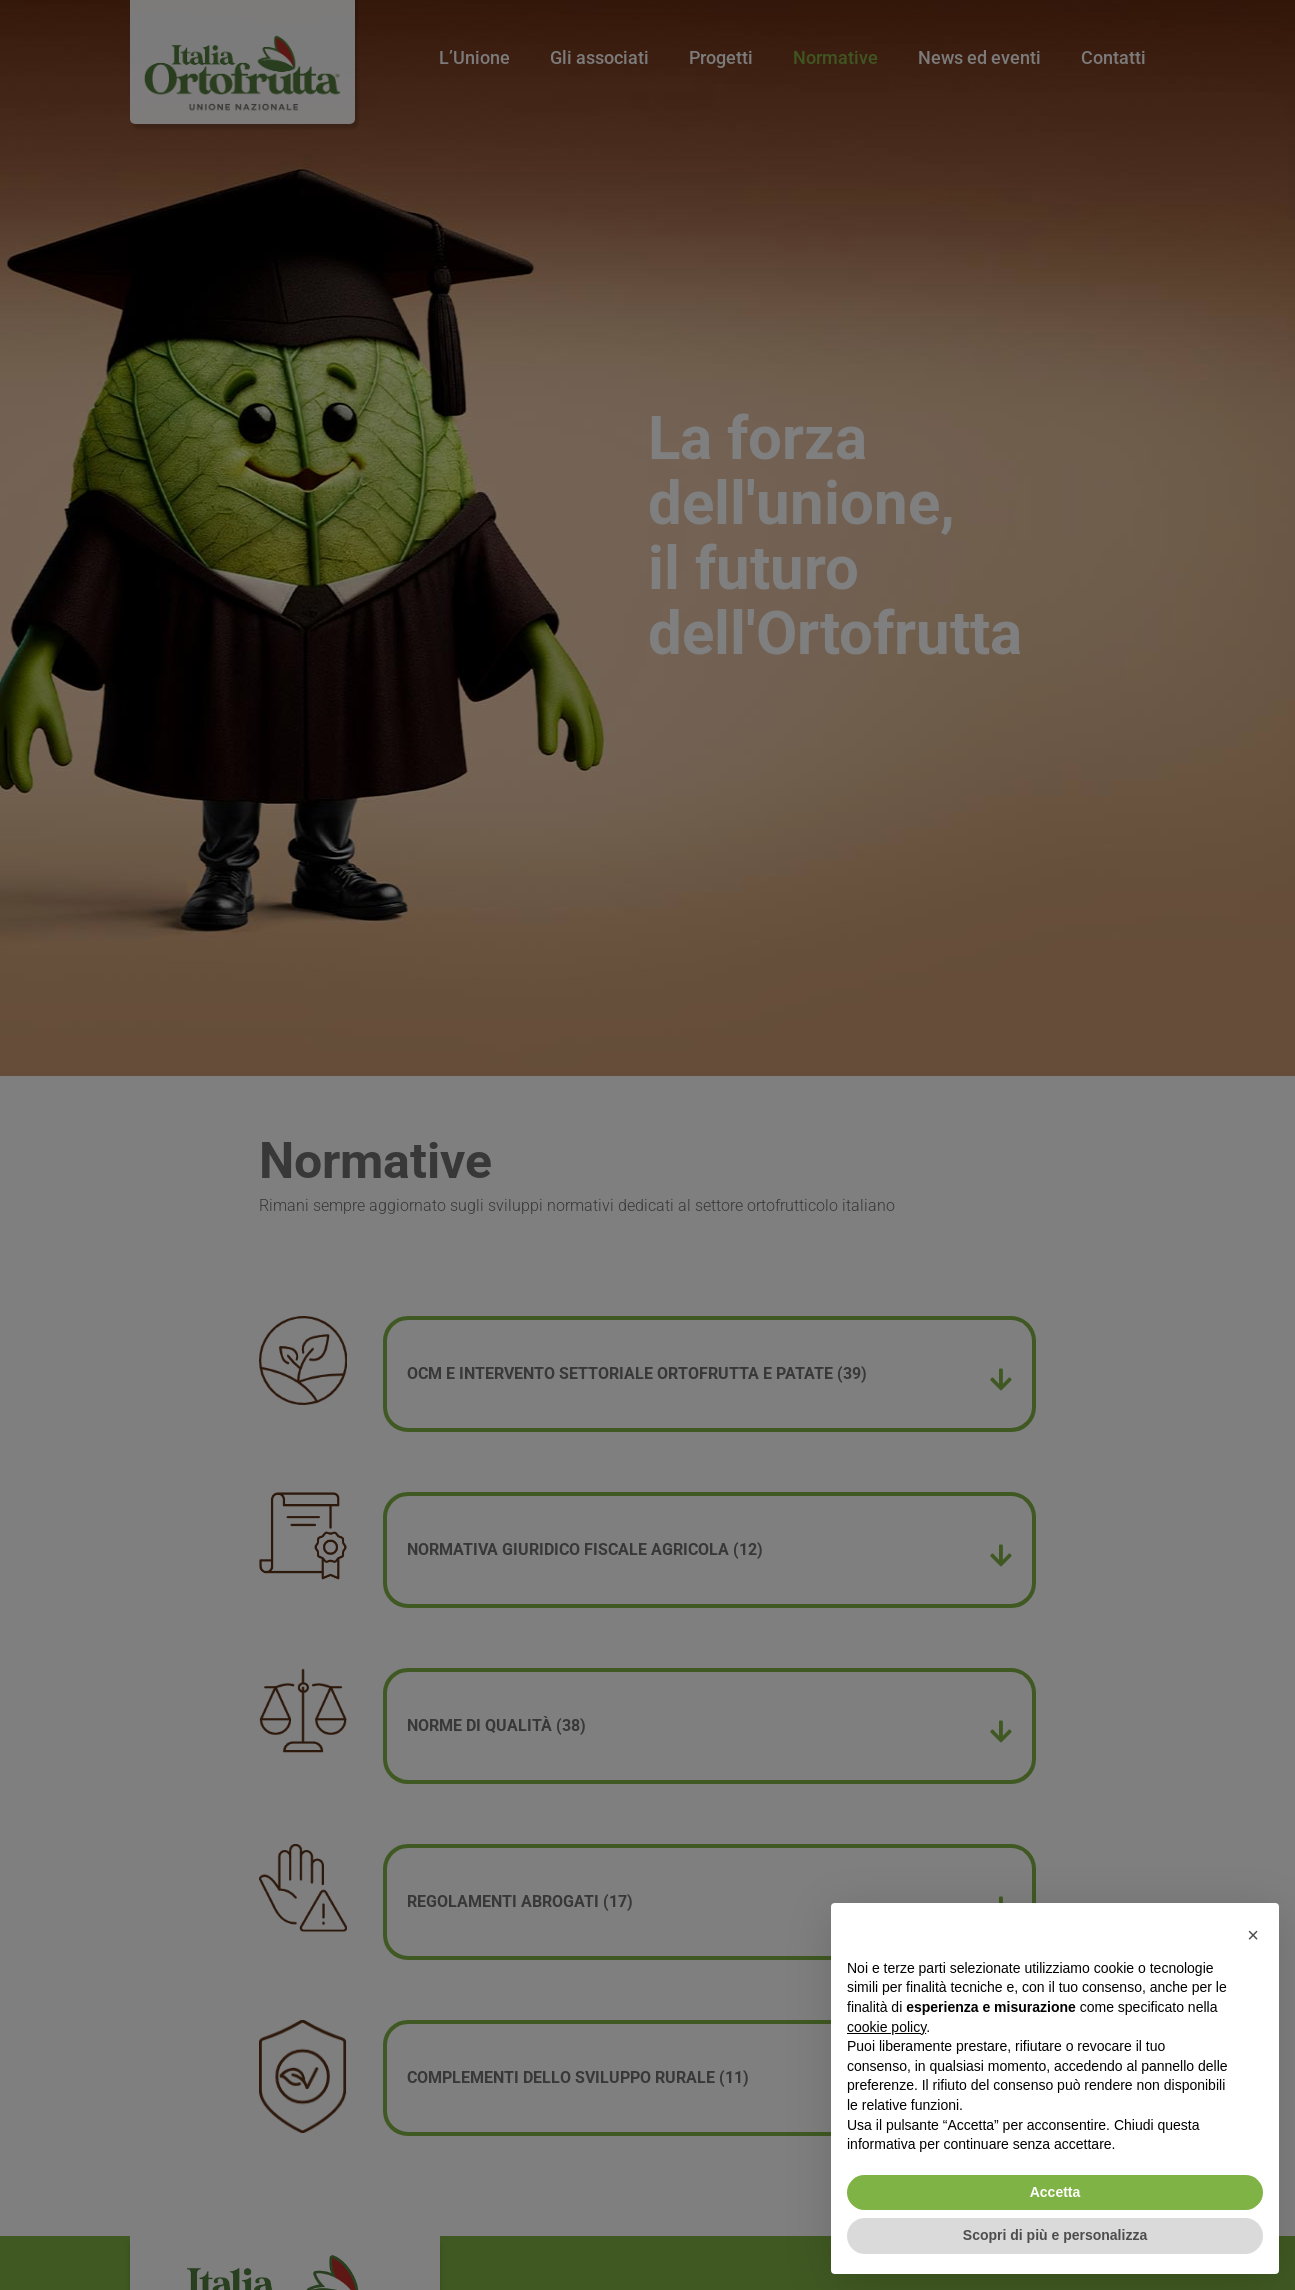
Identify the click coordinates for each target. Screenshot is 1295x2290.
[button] (1253, 1935)
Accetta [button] (1055, 2192)
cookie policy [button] (886, 2027)
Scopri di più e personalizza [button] (1055, 2235)
